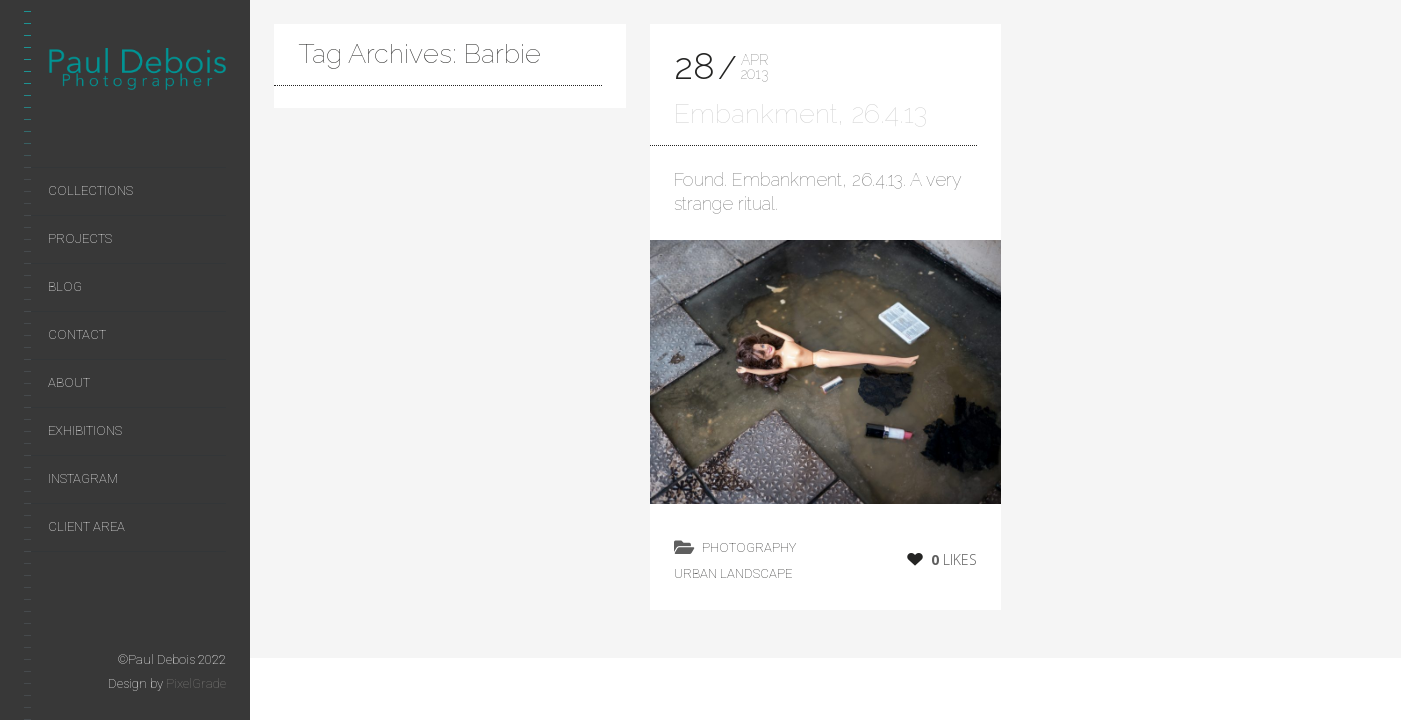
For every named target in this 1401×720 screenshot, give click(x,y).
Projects (80, 238)
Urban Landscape (733, 573)
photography (749, 547)
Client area (86, 526)
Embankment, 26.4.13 (800, 113)
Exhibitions (85, 430)
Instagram (83, 478)
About (69, 382)
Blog (65, 286)
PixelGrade (196, 683)
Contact (77, 334)
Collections (90, 190)
